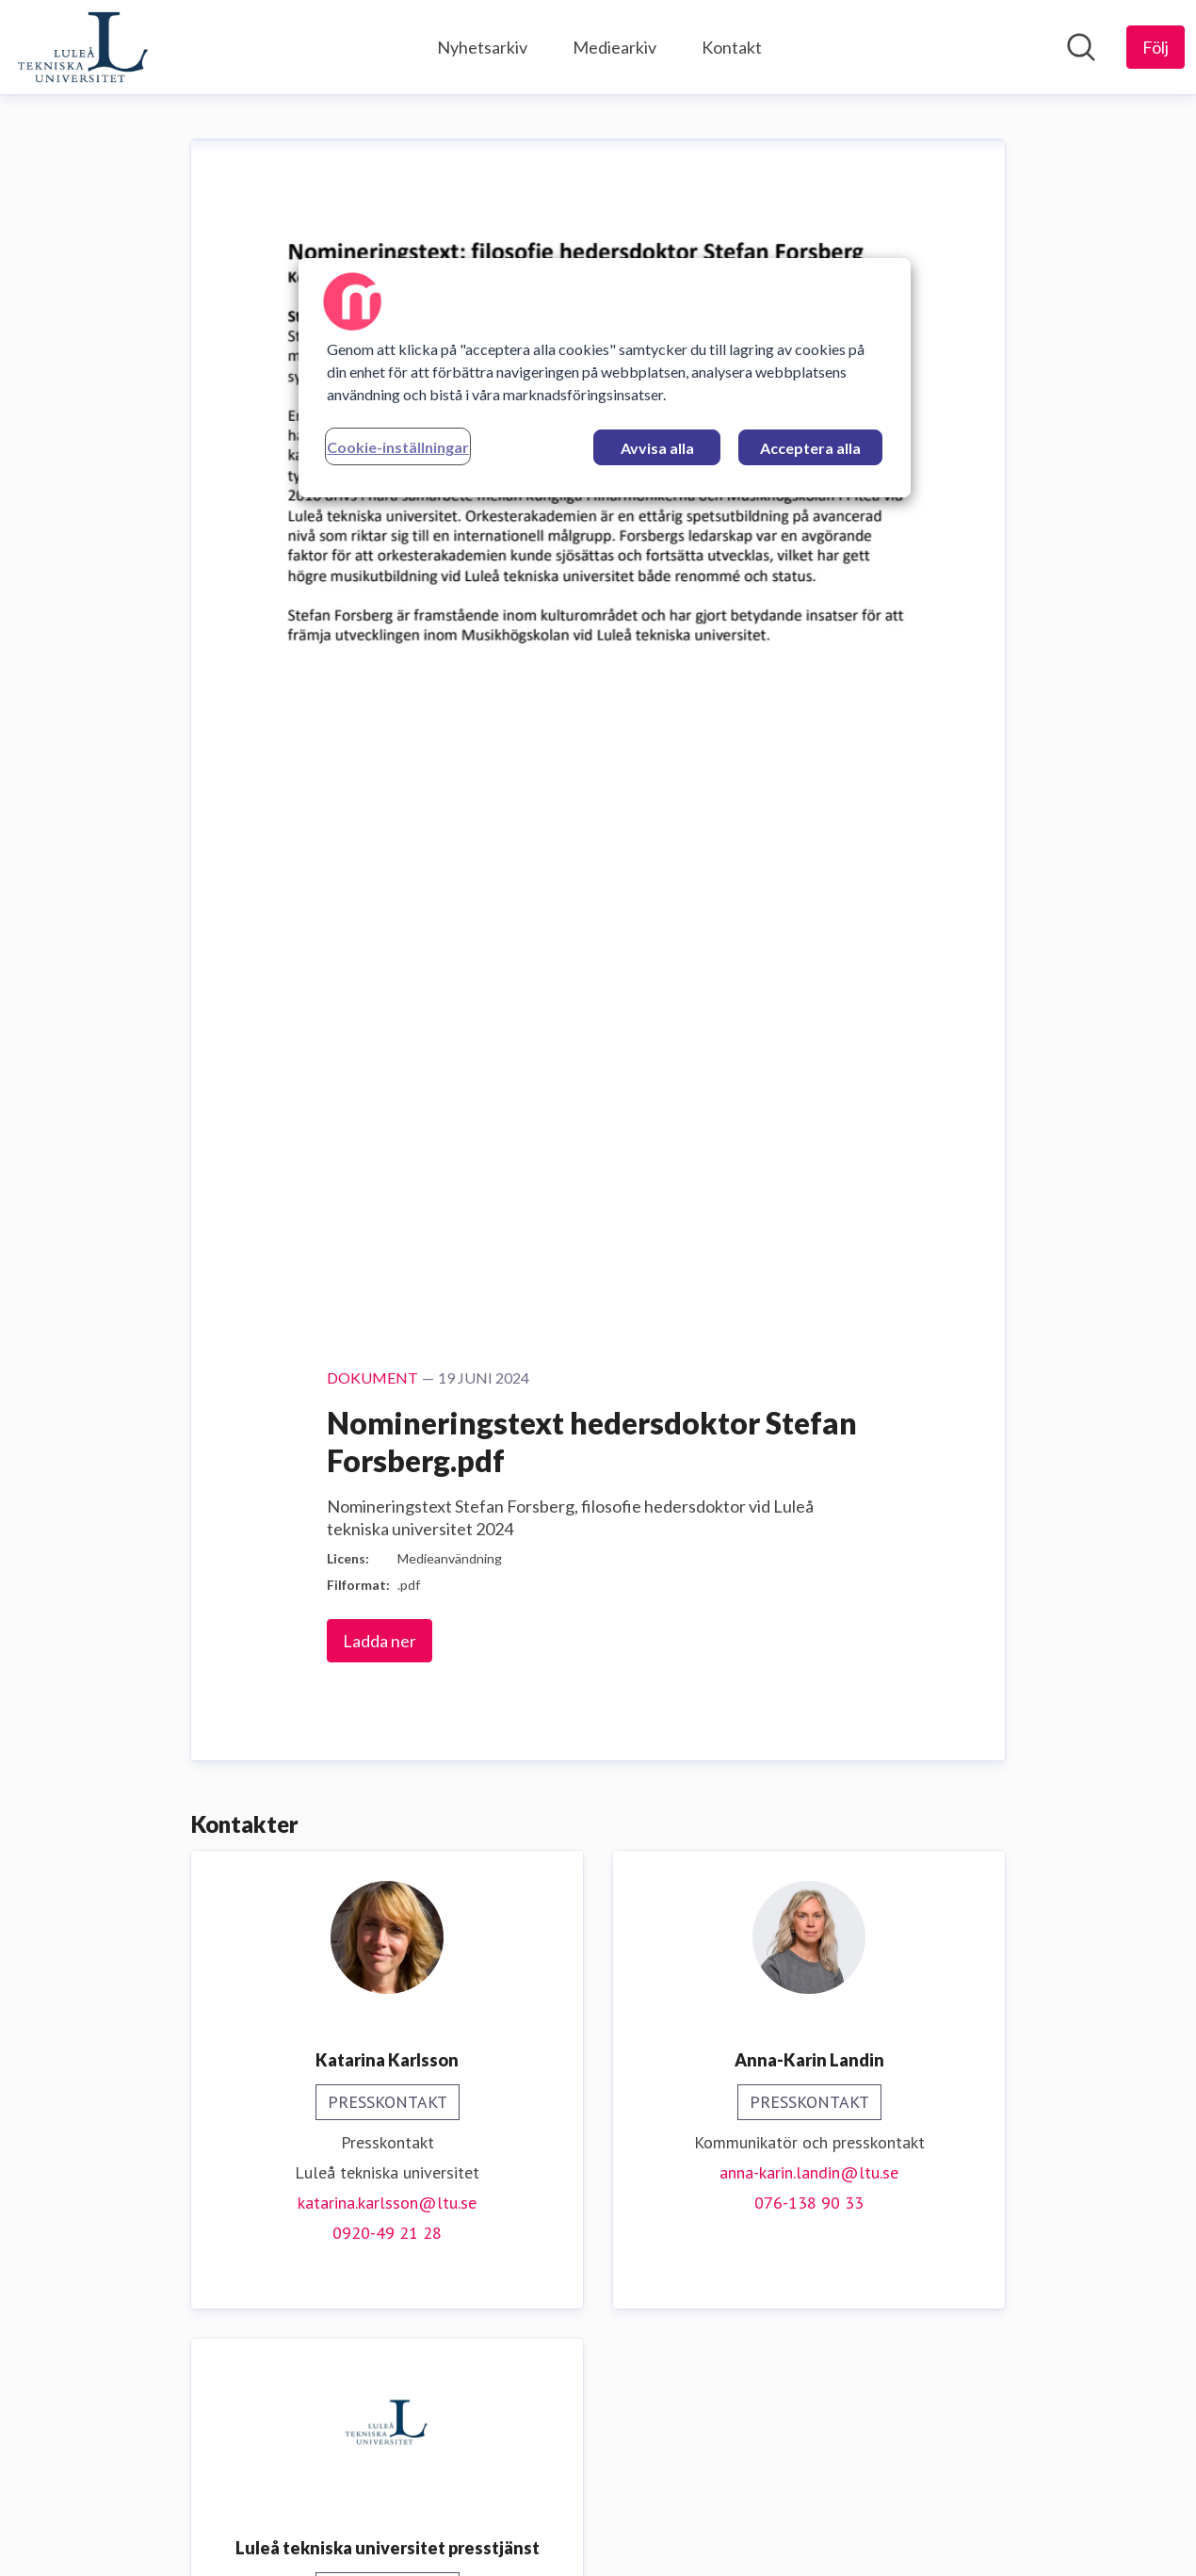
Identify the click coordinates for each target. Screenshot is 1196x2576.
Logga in (1142, 2537)
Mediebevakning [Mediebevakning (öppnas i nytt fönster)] (434, 2537)
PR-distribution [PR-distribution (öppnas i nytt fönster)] (582, 2537)
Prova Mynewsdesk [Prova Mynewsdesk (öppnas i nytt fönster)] (742, 2537)
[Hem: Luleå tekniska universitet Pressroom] (82, 47)
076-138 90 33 (809, 1073)
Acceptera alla (810, 448)
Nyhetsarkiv (482, 47)
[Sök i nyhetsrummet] (1081, 47)
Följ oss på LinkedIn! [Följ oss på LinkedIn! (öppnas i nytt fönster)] (598, 2416)
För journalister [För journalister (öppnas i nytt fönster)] (901, 2537)
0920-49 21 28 (387, 1103)
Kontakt (732, 47)
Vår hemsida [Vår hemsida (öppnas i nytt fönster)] (598, 2386)
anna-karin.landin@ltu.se (808, 1043)
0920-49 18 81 (387, 1531)
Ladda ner (379, 511)
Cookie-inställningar (398, 447)
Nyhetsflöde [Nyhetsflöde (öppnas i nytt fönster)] (1034, 2537)
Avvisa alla (657, 448)
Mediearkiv (614, 47)
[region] (605, 377)
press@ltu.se (387, 1501)
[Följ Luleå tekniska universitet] (1155, 47)
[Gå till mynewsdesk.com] (97, 2538)
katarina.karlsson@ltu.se (387, 1073)
